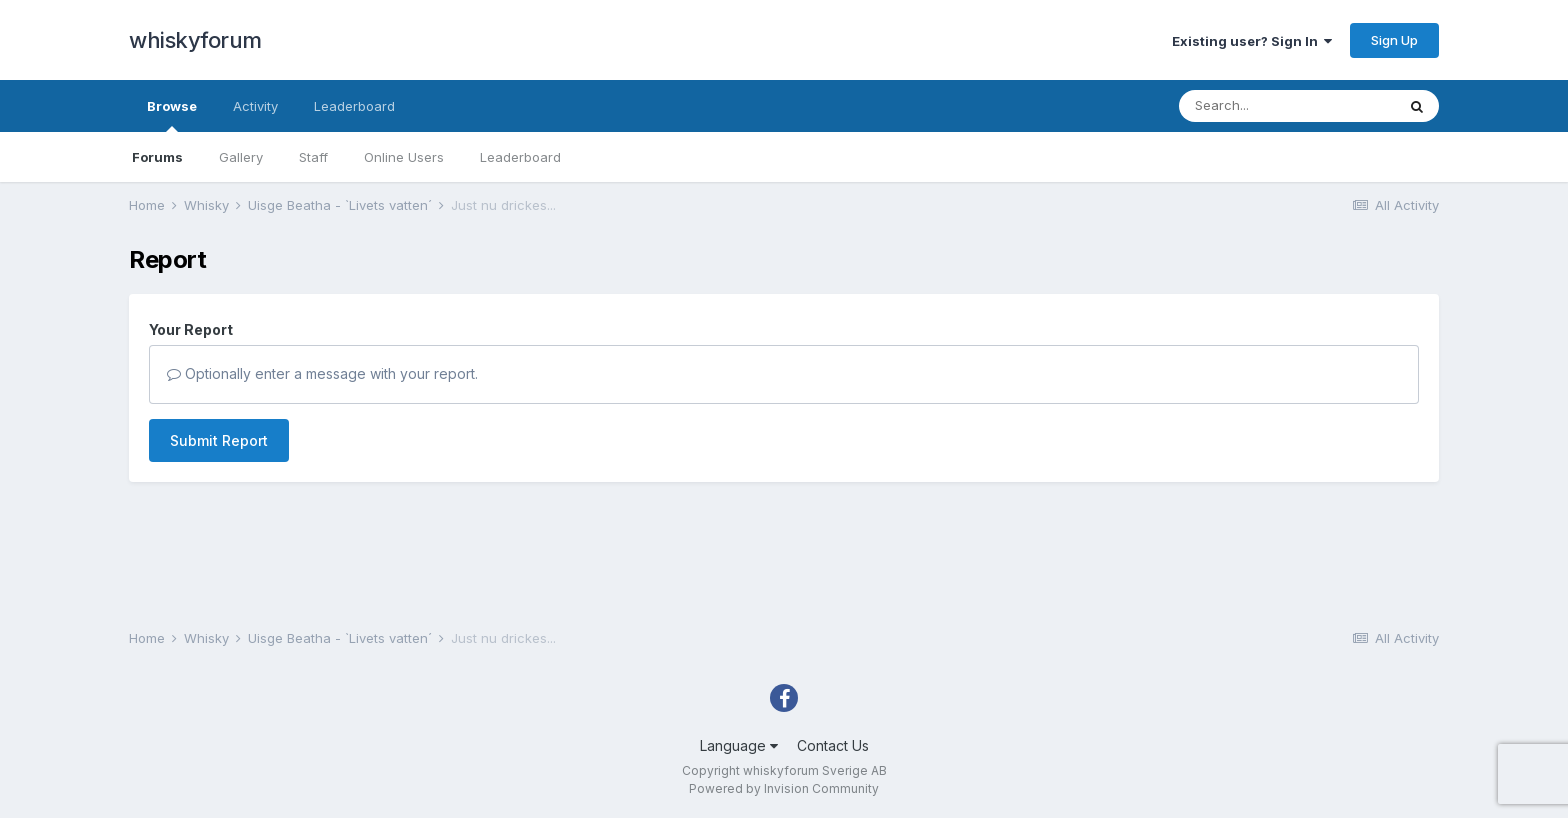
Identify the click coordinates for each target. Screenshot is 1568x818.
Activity (255, 106)
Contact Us (833, 745)
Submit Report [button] (219, 440)
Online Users (404, 157)
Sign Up (1394, 40)
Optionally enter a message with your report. (322, 373)
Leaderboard (520, 157)
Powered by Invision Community (784, 788)
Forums (157, 157)
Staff (313, 157)
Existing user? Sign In (1252, 41)
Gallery (241, 157)
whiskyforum (195, 40)
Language (739, 745)
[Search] (1287, 106)
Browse (172, 115)
